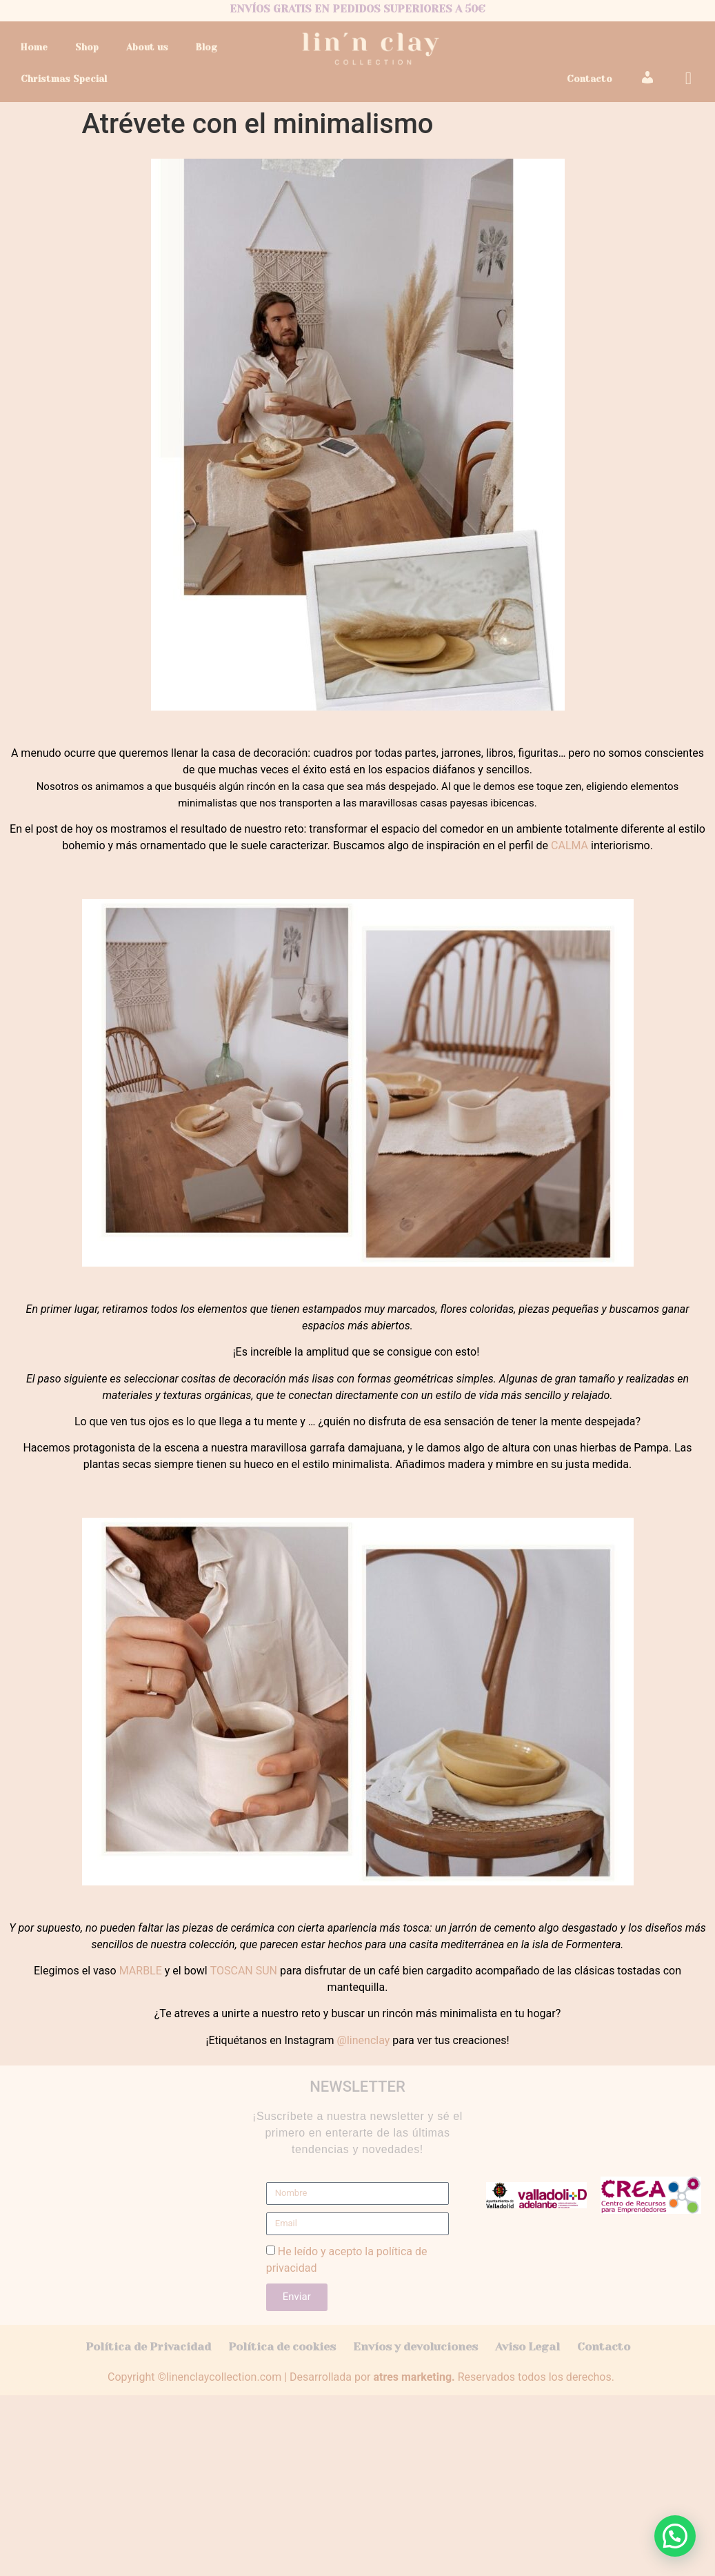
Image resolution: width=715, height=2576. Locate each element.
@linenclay (363, 2040)
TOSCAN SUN (243, 1970)
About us (147, 47)
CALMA (569, 845)
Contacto (589, 79)
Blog (206, 47)
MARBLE (140, 1970)
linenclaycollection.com (223, 2377)
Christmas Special (64, 79)
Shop (87, 47)
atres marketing (412, 2377)
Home (34, 47)
